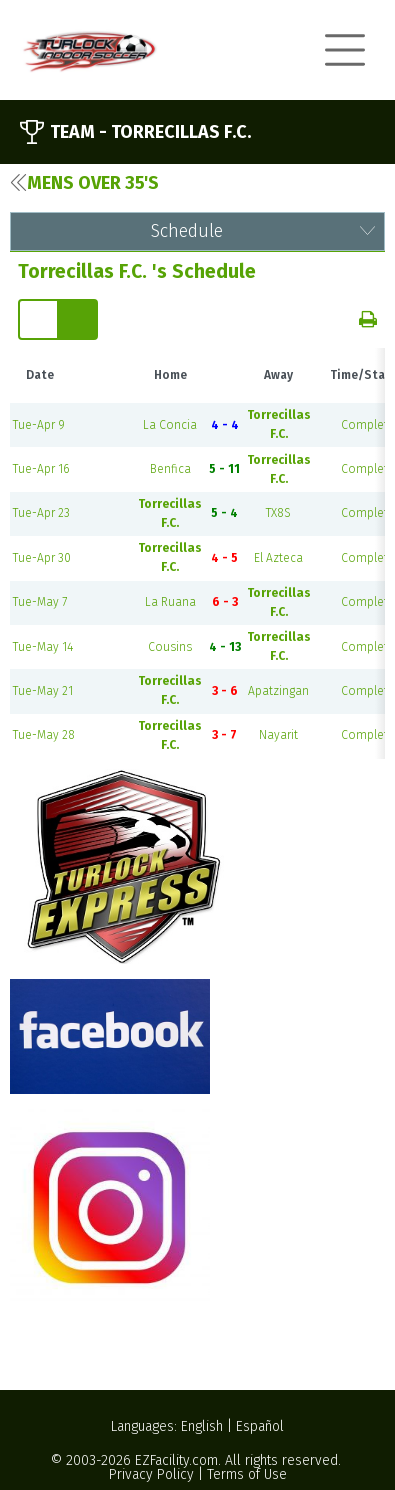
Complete (368, 425)
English (202, 1426)
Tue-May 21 (43, 691)
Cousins (170, 647)
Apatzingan (278, 691)
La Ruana (170, 602)
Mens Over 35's (84, 183)
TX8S (278, 513)
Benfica (170, 469)
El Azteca (278, 558)
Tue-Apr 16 (41, 469)
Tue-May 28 (44, 735)
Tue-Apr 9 (39, 425)
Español (260, 1426)
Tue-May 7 (40, 602)
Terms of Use (247, 1474)
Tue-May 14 (43, 647)
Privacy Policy (151, 1474)
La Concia (170, 425)
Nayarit (278, 735)
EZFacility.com (176, 1460)
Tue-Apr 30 (42, 558)
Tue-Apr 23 (41, 513)
